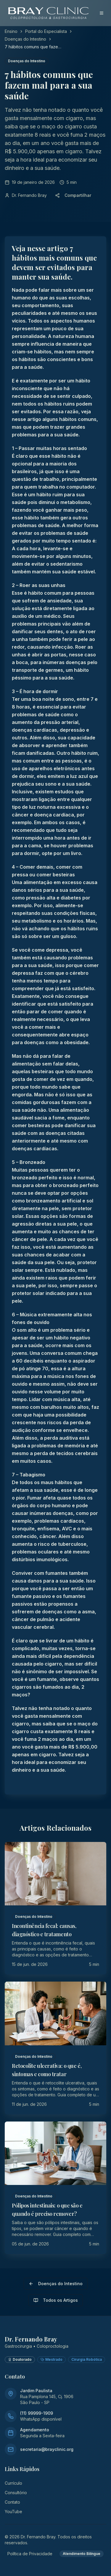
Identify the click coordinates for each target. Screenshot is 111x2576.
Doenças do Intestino (25, 39)
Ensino (11, 31)
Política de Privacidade (29, 2553)
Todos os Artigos (55, 2300)
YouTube (13, 2511)
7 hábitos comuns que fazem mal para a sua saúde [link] (33, 47)
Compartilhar (73, 195)
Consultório (16, 2492)
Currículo (13, 2483)
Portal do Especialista (46, 31)
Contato (12, 2502)
